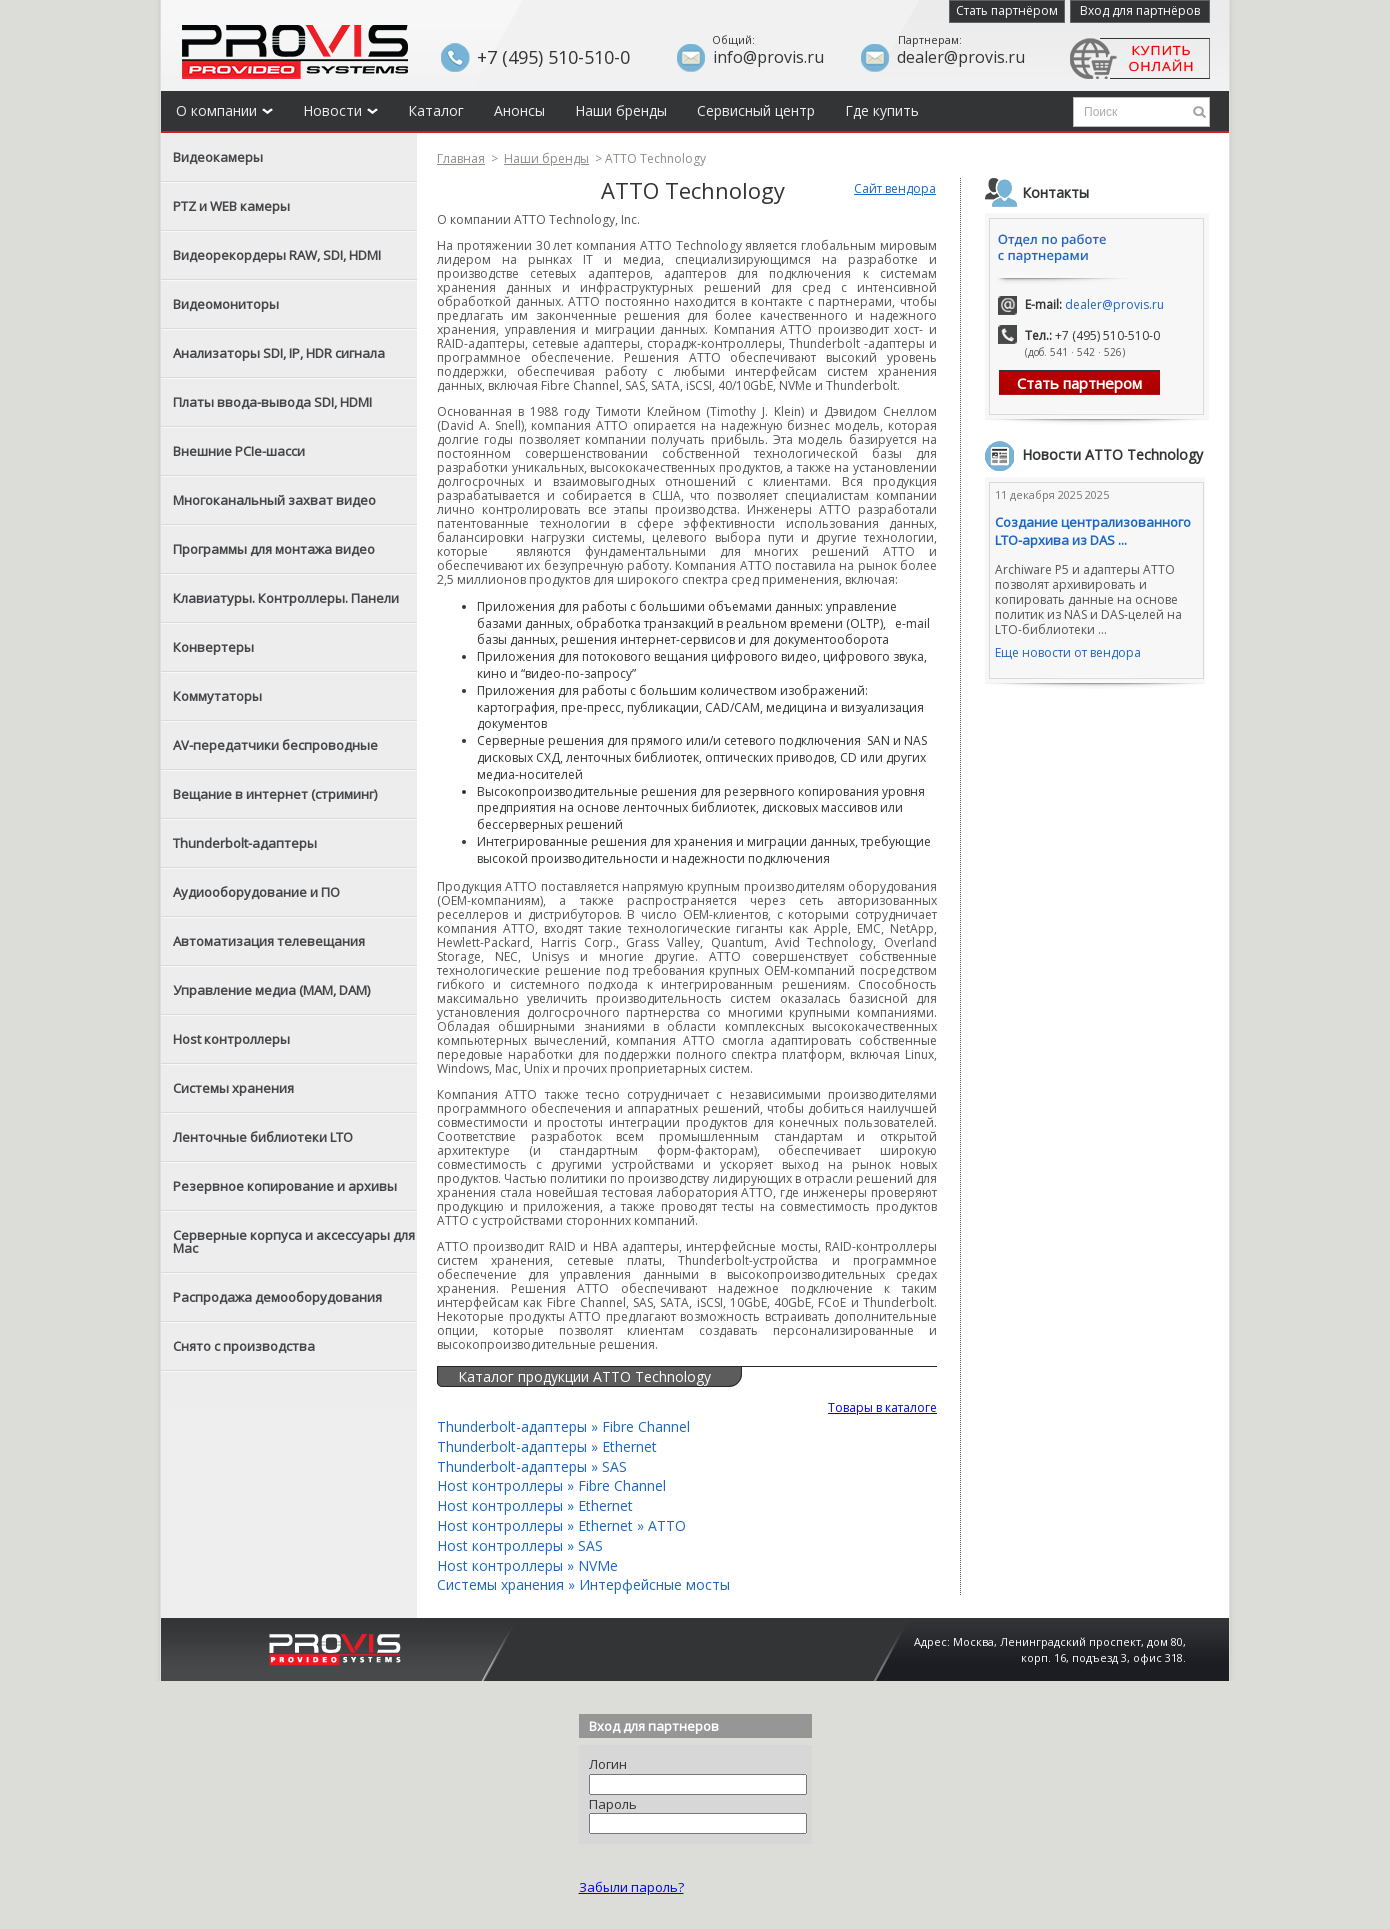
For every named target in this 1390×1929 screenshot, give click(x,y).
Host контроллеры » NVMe (527, 1565)
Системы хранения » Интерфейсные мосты (583, 1584)
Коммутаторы (217, 696)
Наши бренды (621, 110)
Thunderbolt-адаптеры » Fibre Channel (563, 1426)
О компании (224, 110)
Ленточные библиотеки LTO (263, 1137)
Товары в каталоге (882, 1407)
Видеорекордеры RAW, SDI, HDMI (277, 255)
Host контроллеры (231, 1039)
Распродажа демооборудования (277, 1297)
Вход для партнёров (1140, 10)
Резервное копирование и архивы (285, 1186)
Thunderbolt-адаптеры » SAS (532, 1466)
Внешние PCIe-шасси (239, 451)
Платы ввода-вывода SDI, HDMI (272, 402)
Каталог (436, 110)
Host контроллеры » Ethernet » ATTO (561, 1525)
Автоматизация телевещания (269, 941)
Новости (340, 110)
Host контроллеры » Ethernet (535, 1505)
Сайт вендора (895, 188)
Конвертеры (213, 647)
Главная (461, 158)
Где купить (882, 110)
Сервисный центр (756, 110)
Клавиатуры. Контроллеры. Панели (286, 598)
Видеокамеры (218, 157)
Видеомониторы (226, 304)
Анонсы (519, 110)
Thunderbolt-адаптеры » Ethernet (547, 1446)
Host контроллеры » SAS (520, 1545)
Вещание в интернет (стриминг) (275, 794)
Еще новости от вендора (1068, 652)
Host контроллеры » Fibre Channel (551, 1485)
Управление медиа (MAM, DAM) (271, 990)
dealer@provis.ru (1114, 304)
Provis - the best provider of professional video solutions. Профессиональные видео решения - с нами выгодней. (295, 52)
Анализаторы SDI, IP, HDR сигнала (279, 353)
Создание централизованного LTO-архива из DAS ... (1093, 531)
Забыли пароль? (631, 1887)
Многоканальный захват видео (274, 500)
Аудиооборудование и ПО (256, 892)
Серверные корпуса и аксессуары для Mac (294, 1241)
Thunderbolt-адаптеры (245, 843)
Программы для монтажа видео (274, 549)
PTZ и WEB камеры (231, 206)
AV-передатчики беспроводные (275, 745)
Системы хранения (233, 1088)
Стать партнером (1079, 383)
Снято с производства (244, 1346)
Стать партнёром (1007, 10)
